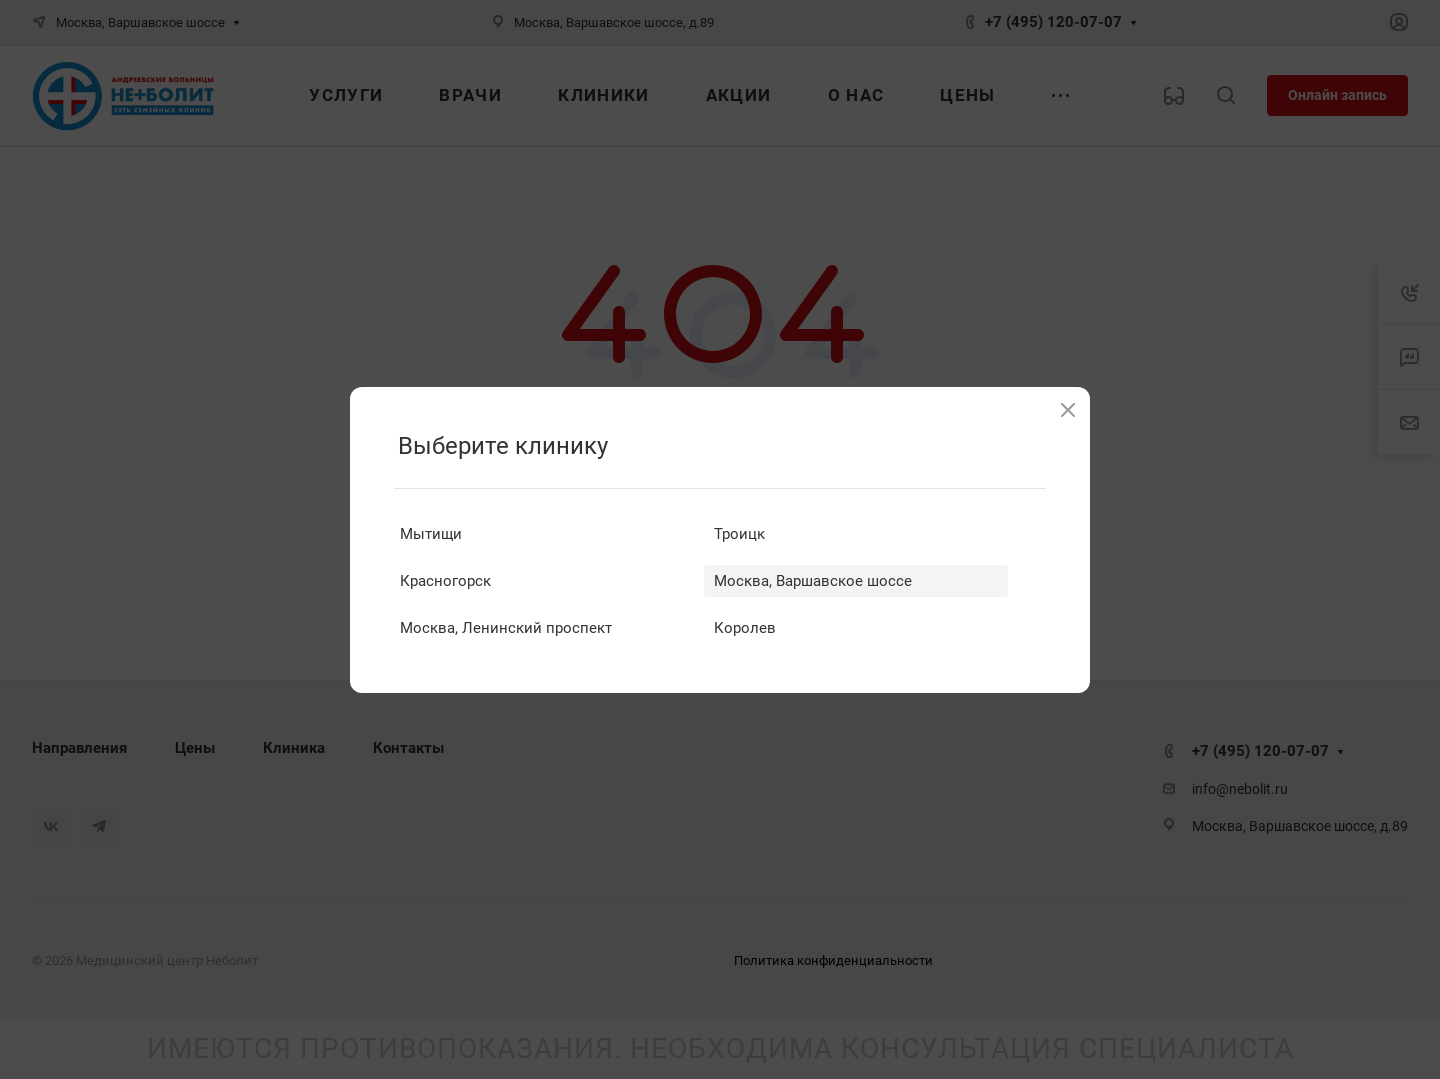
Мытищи (431, 534)
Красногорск (445, 581)
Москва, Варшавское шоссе (813, 581)
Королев (745, 628)
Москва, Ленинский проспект (506, 628)
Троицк (739, 534)
